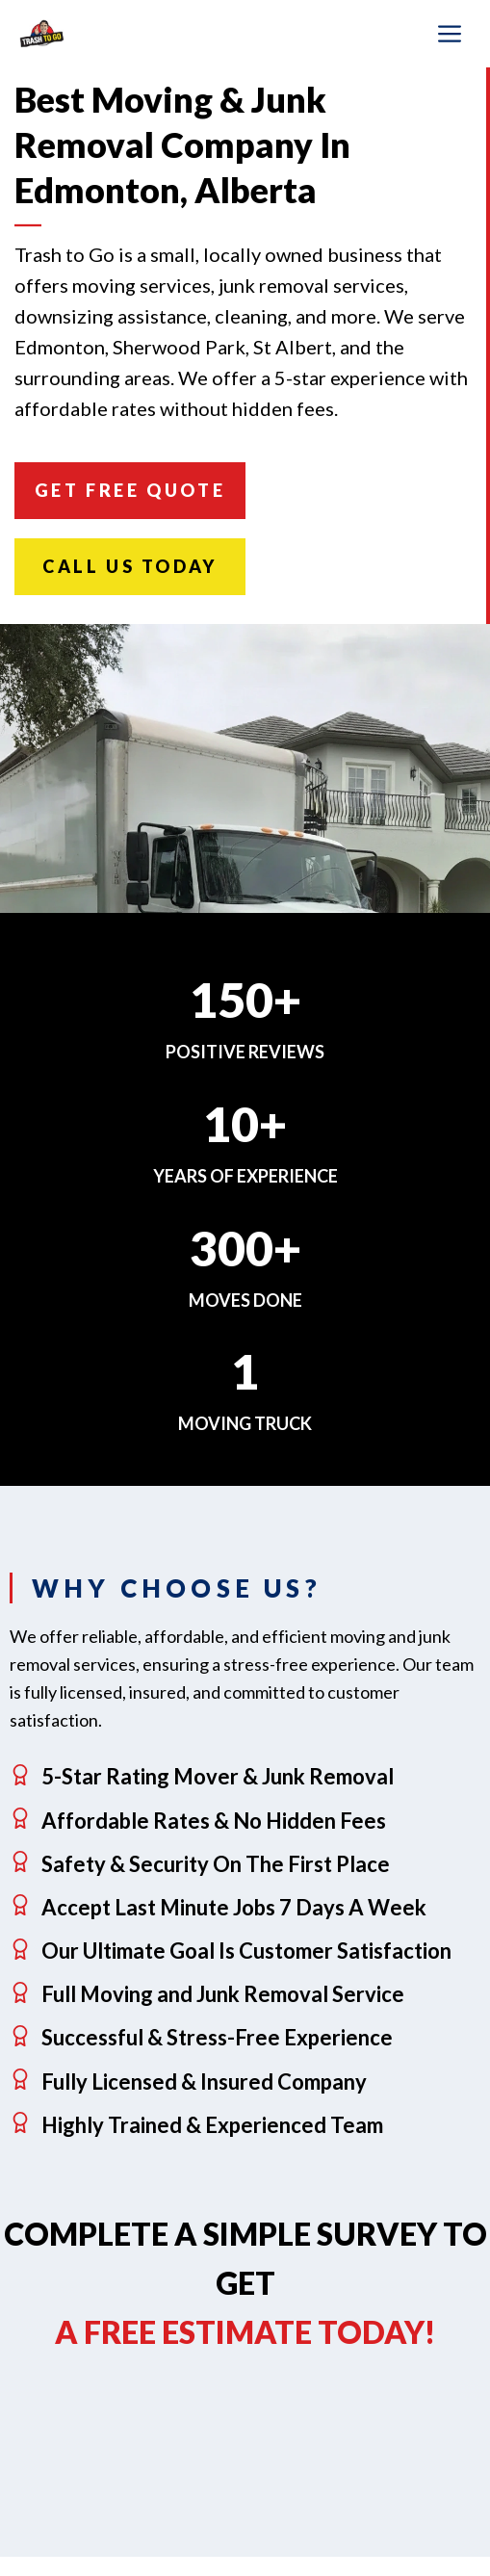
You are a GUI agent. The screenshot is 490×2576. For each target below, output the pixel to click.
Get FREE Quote (130, 490)
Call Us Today (130, 566)
